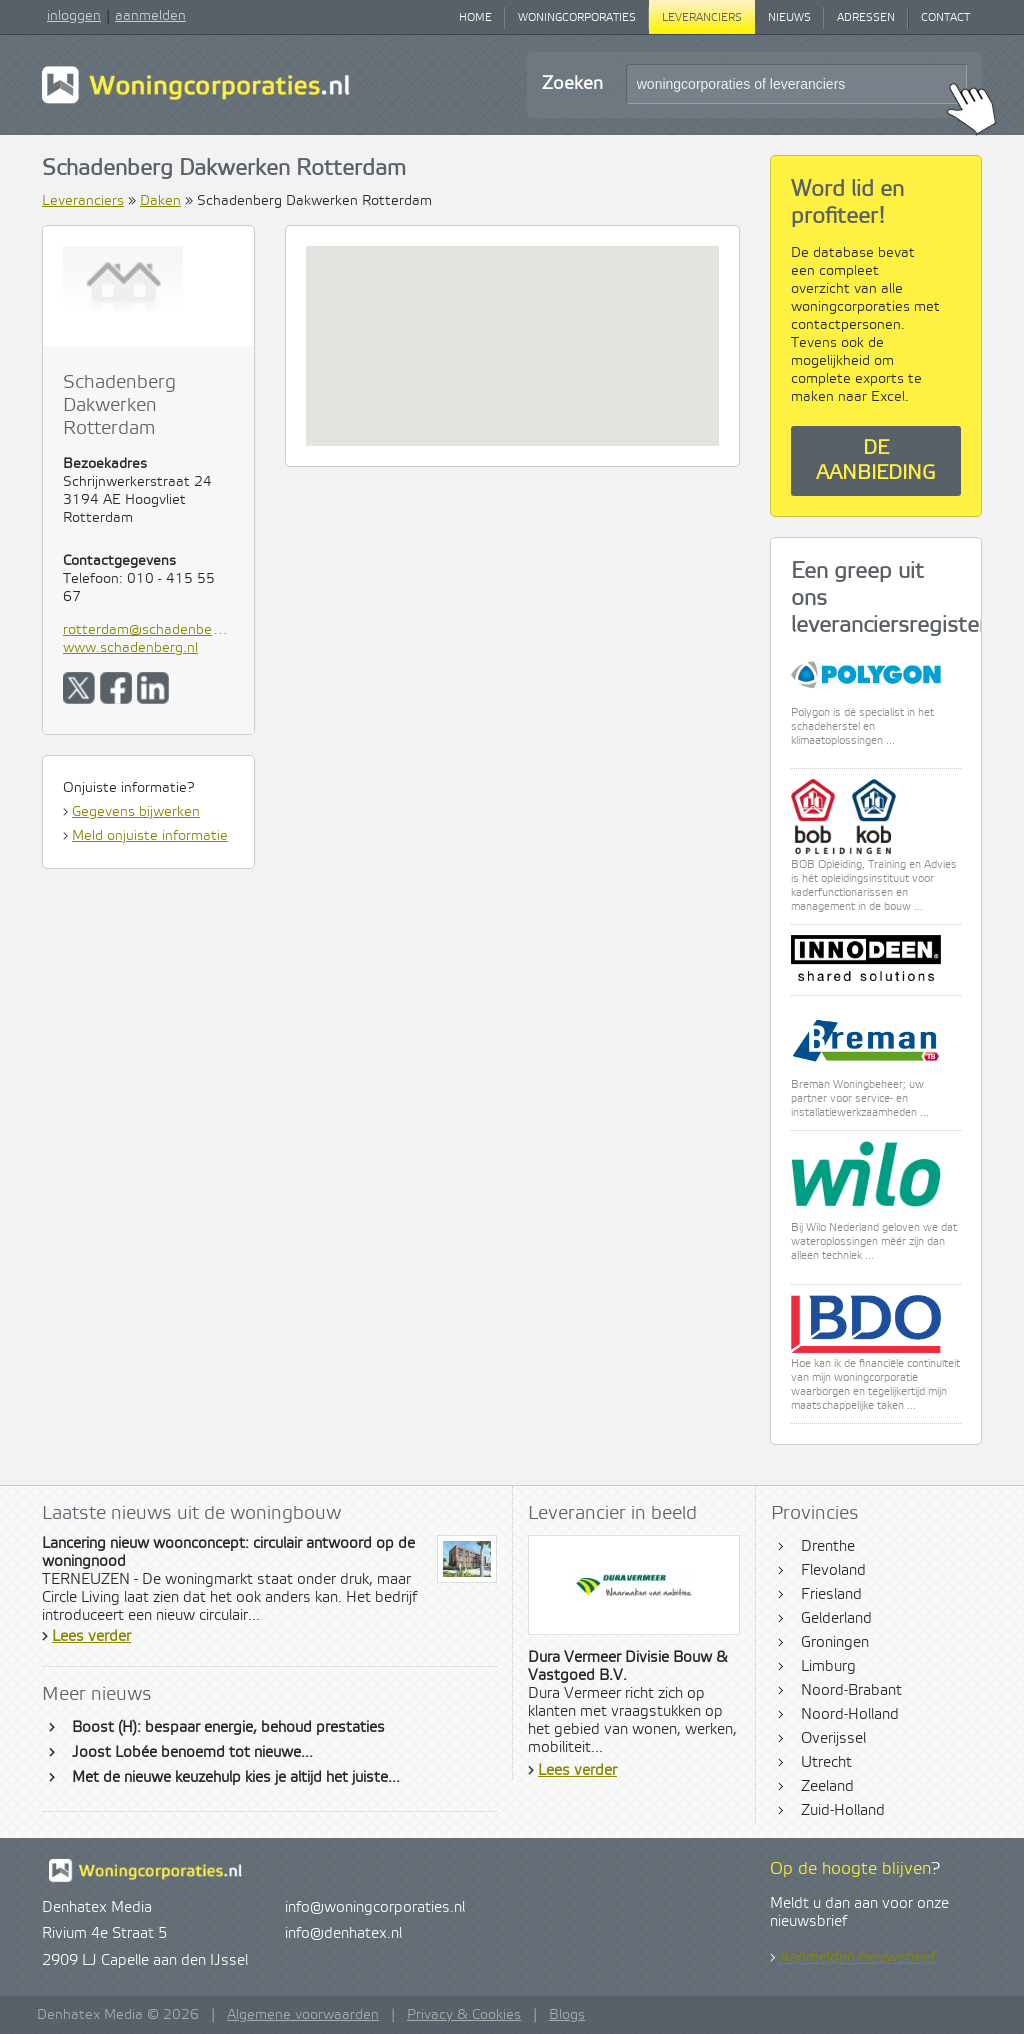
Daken (160, 201)
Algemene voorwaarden (303, 2015)
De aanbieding (876, 461)
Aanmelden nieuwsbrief (858, 1958)
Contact (945, 18)
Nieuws (789, 18)
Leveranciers (702, 18)
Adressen (866, 18)
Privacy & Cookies (464, 2015)
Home (475, 18)
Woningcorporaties (577, 18)
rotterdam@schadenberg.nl (148, 630)
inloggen (74, 16)
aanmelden (150, 16)
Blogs (567, 2015)
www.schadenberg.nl (130, 648)
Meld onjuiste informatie (150, 836)
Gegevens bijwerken (136, 812)
